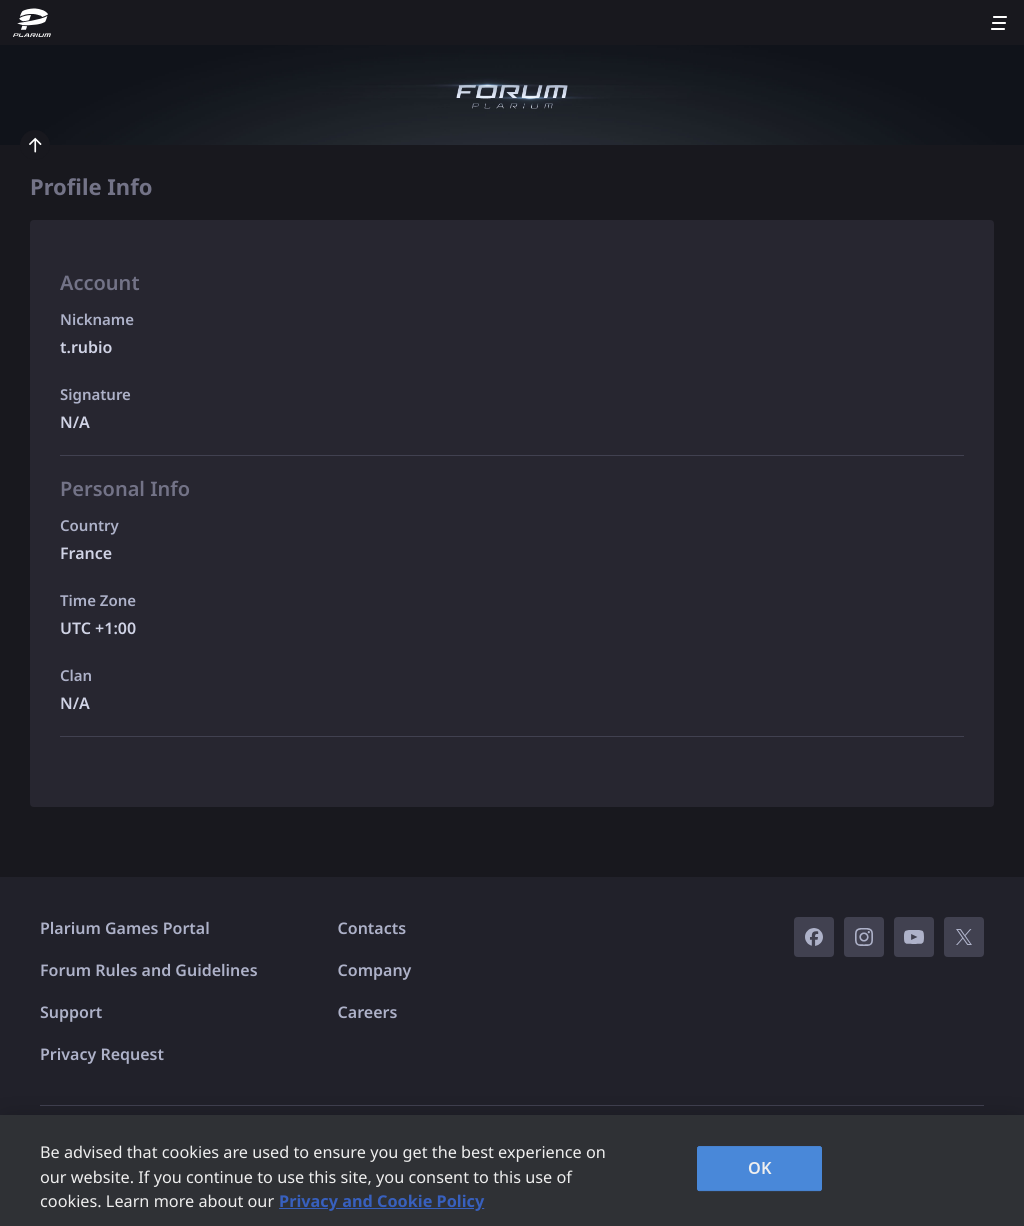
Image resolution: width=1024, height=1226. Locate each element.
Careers (368, 1012)
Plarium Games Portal (125, 928)
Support (71, 1012)
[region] (512, 1170)
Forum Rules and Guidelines (149, 970)
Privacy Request (102, 1054)
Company (375, 970)
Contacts (372, 928)
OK (760, 1168)
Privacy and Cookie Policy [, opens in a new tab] (381, 1201)
